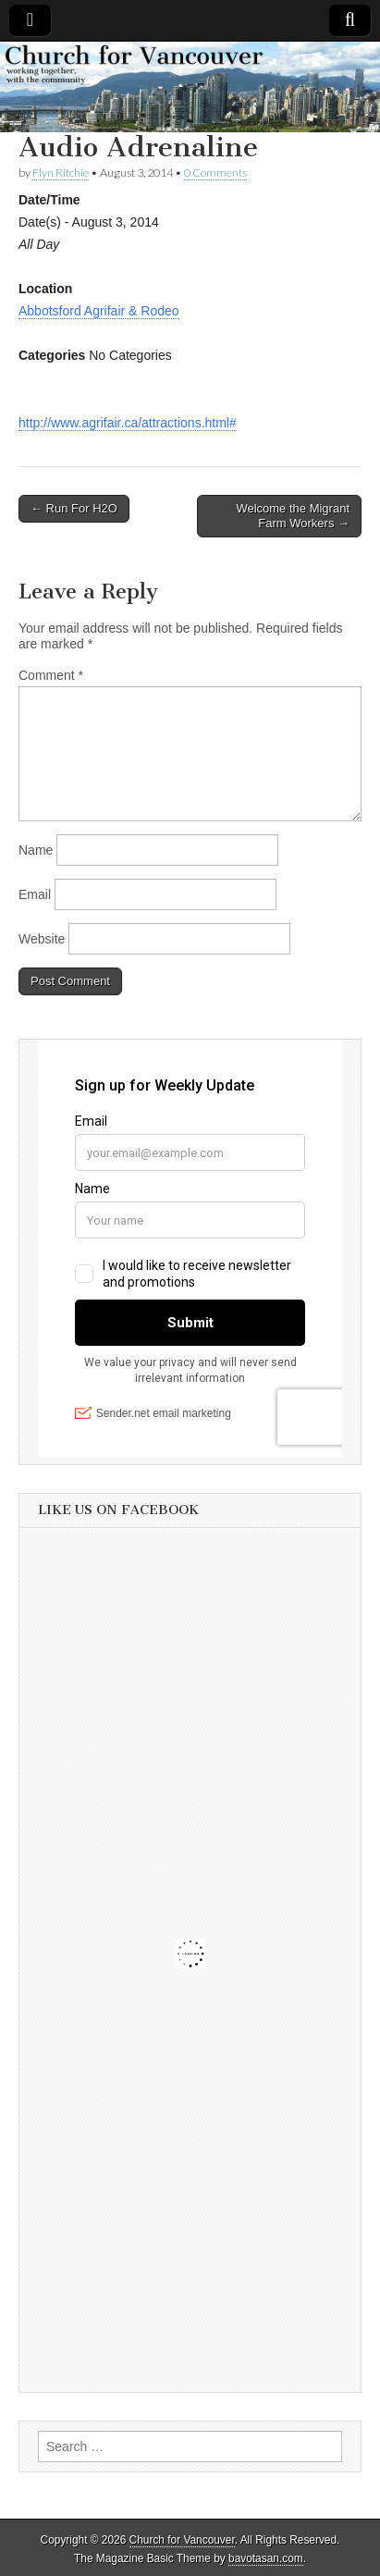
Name (35, 850)
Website (41, 938)
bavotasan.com (265, 2558)
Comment (50, 675)
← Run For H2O (74, 508)
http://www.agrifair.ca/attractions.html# (127, 422)
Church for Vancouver (182, 2539)
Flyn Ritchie (60, 172)
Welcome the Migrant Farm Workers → (292, 515)
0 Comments (215, 172)
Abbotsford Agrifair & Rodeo (98, 310)
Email (34, 894)
